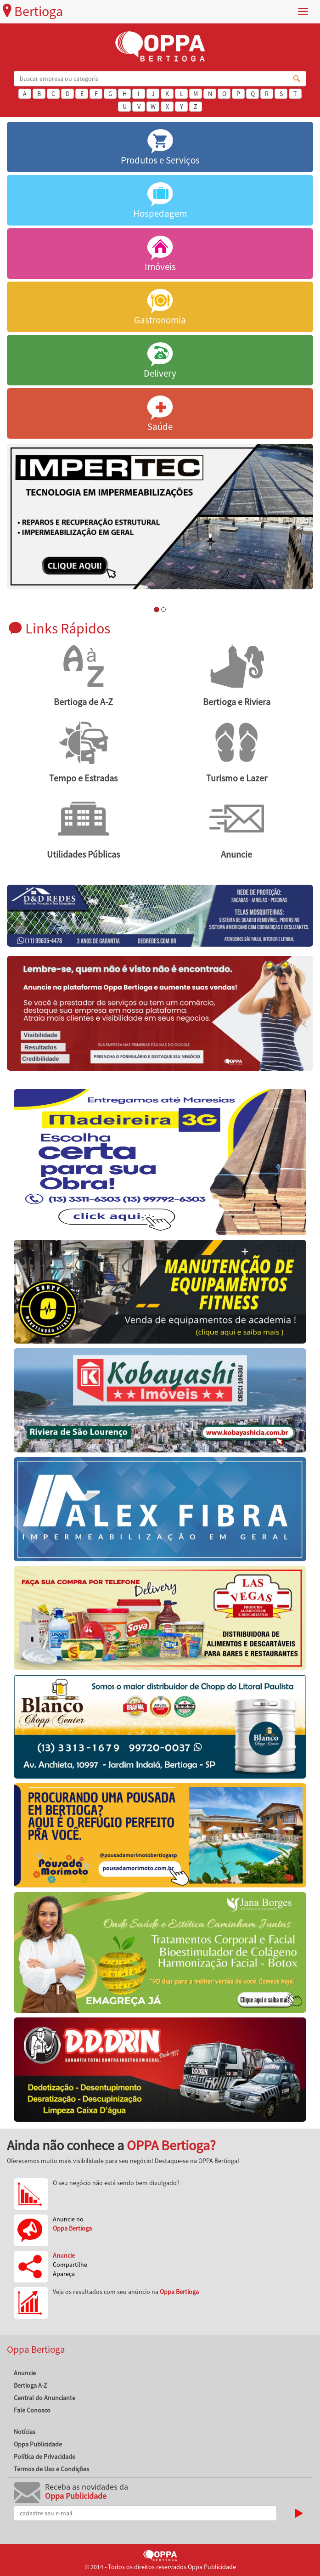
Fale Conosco (32, 2410)
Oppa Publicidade (38, 2444)
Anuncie (25, 2373)
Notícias (24, 2432)
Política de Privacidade (44, 2456)
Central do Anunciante (44, 2398)
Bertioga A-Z (30, 2385)
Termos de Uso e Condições (51, 2469)
